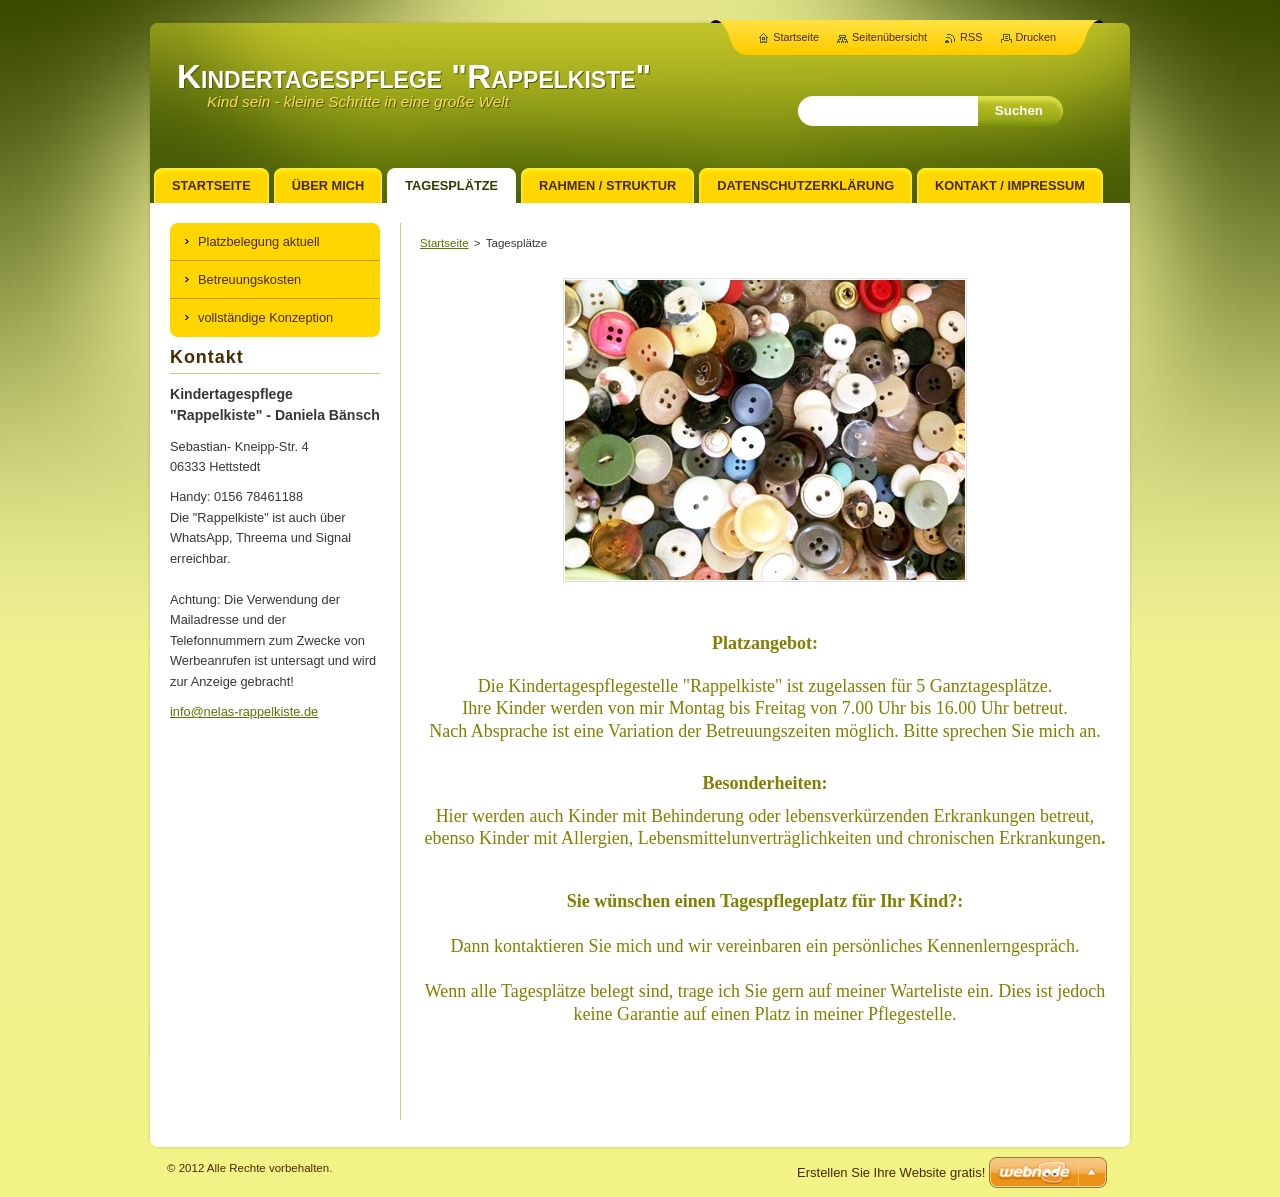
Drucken (1036, 37)
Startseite (444, 243)
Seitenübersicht (889, 37)
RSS (971, 37)
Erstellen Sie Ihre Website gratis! (891, 1172)
